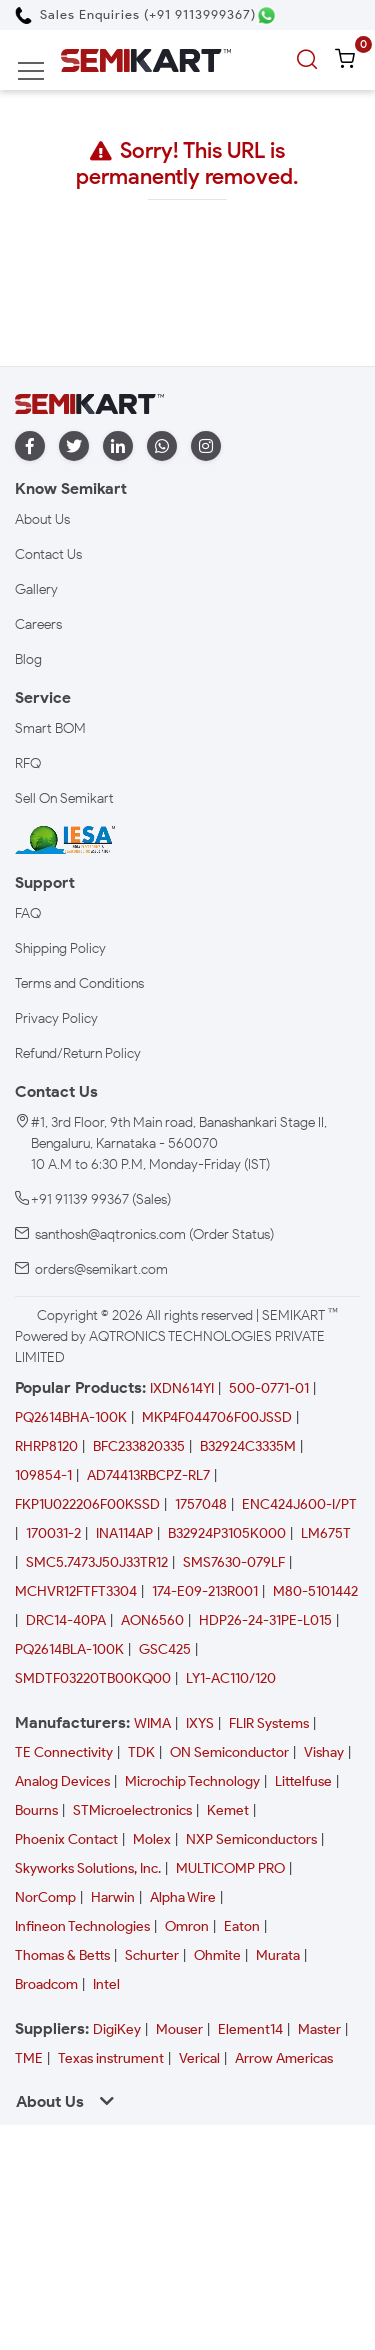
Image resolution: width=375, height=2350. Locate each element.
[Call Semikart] (135, 14)
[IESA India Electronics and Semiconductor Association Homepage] (65, 838)
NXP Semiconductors (251, 1839)
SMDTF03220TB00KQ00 (93, 1678)
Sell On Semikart (64, 798)
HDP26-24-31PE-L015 (265, 1620)
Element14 (250, 2029)
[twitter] (74, 446)
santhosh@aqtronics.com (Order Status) (154, 1234)
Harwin (113, 1897)
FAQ (28, 913)
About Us (42, 519)
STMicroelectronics (132, 1810)
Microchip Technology (192, 1781)
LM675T (326, 1533)
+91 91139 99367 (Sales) (101, 1199)
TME (29, 2058)
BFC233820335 (139, 1446)
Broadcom (46, 1984)
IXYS (200, 1723)
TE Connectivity (64, 1752)
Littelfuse (303, 1781)
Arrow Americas (284, 2058)
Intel (106, 1984)
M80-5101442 (315, 1591)
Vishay (324, 1752)
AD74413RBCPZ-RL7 (148, 1475)
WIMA (152, 1723)
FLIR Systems (269, 1723)
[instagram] (206, 446)
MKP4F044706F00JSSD (217, 1417)
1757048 (201, 1504)
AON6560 (152, 1620)
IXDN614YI (182, 1388)
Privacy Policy (56, 1018)
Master (319, 2029)
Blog (28, 659)
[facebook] (30, 446)
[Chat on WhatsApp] (266, 15)
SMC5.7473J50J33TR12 (97, 1562)
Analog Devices (62, 1781)
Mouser (179, 2029)
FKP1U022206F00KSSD (87, 1504)
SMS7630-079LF (234, 1562)
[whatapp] (162, 446)
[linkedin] (118, 446)
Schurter (152, 1955)
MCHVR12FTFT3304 (76, 1591)
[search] (310, 60)
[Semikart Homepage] (146, 59)
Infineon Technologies (82, 1926)
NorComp (45, 1897)
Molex (152, 1839)
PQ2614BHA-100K (71, 1417)
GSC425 (165, 1649)
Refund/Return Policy (78, 1053)
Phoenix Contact (66, 1839)
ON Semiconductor (229, 1752)
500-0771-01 (269, 1388)
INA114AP (124, 1533)
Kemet (228, 1810)
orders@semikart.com (101, 1269)
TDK (141, 1752)
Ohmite (217, 1955)
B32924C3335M (248, 1446)
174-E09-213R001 (205, 1591)
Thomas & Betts (62, 1955)
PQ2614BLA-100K (69, 1649)
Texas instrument (111, 2058)
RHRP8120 (46, 1446)
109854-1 (43, 1475)
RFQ (28, 763)
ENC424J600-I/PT (299, 1504)
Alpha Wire (183, 1897)
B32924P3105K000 (227, 1533)
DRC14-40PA (66, 1620)
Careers (38, 624)
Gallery (36, 589)
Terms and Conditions (79, 983)
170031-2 (53, 1533)
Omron (187, 1926)
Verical (199, 2058)
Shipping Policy (60, 948)
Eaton (242, 1926)
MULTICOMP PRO (230, 1868)
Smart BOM (50, 728)
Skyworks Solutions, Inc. (88, 1868)
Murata (278, 1955)
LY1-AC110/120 (231, 1678)
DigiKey (117, 2029)
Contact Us (48, 554)
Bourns (36, 1810)
